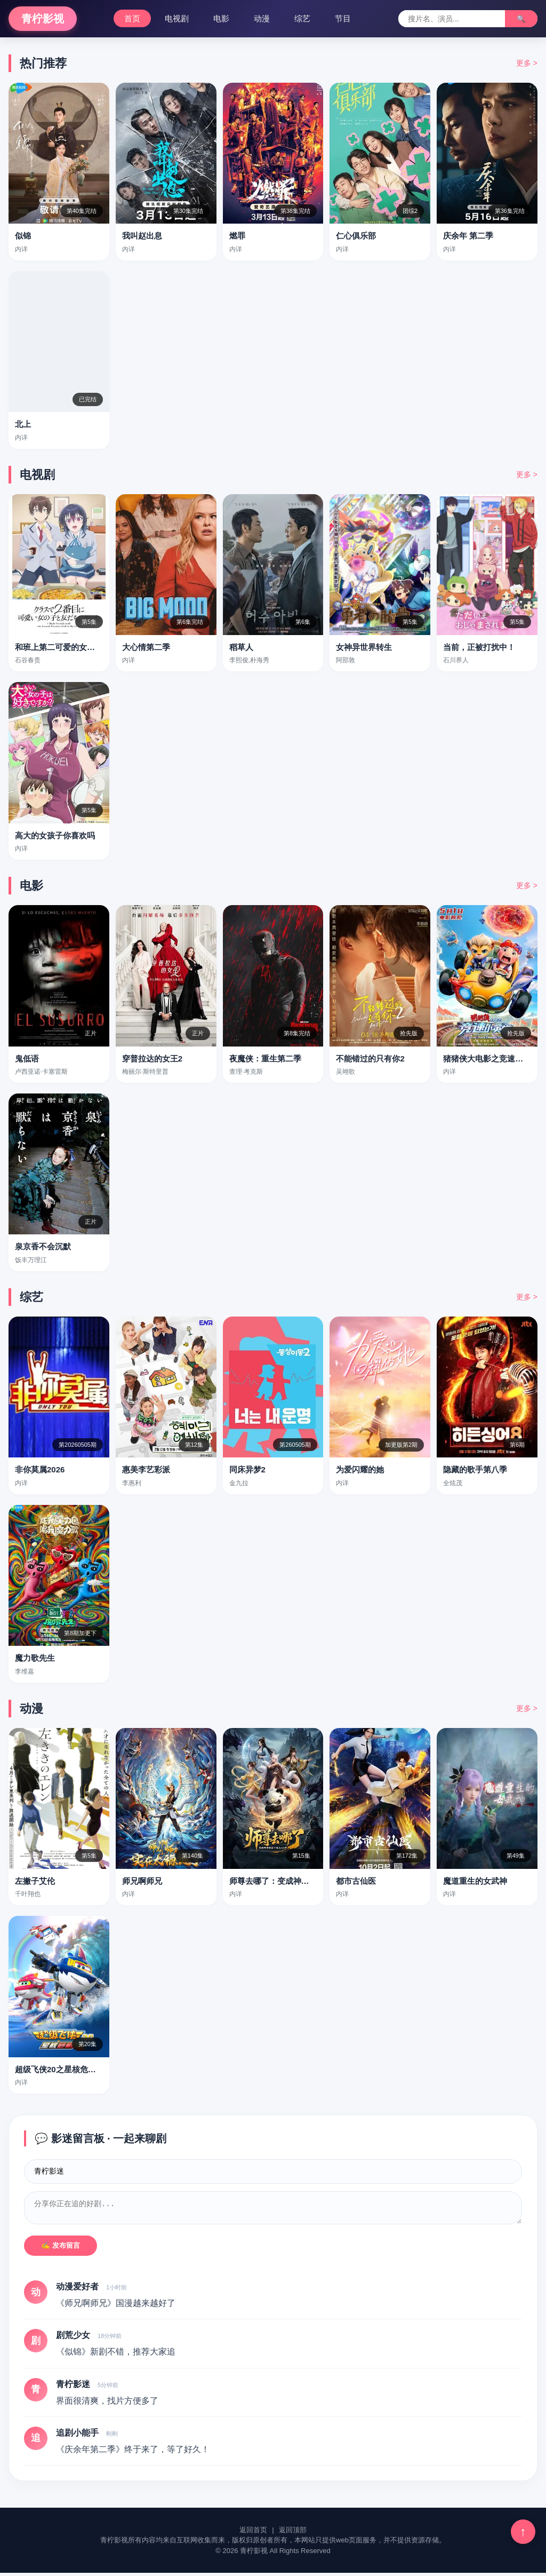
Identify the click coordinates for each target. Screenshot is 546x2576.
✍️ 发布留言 (60, 2249)
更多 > (526, 63)
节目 (343, 18)
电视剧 (177, 18)
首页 (132, 18)
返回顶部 (293, 2533)
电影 (221, 18)
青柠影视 (42, 19)
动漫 (262, 18)
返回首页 (253, 2533)
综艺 (302, 18)
